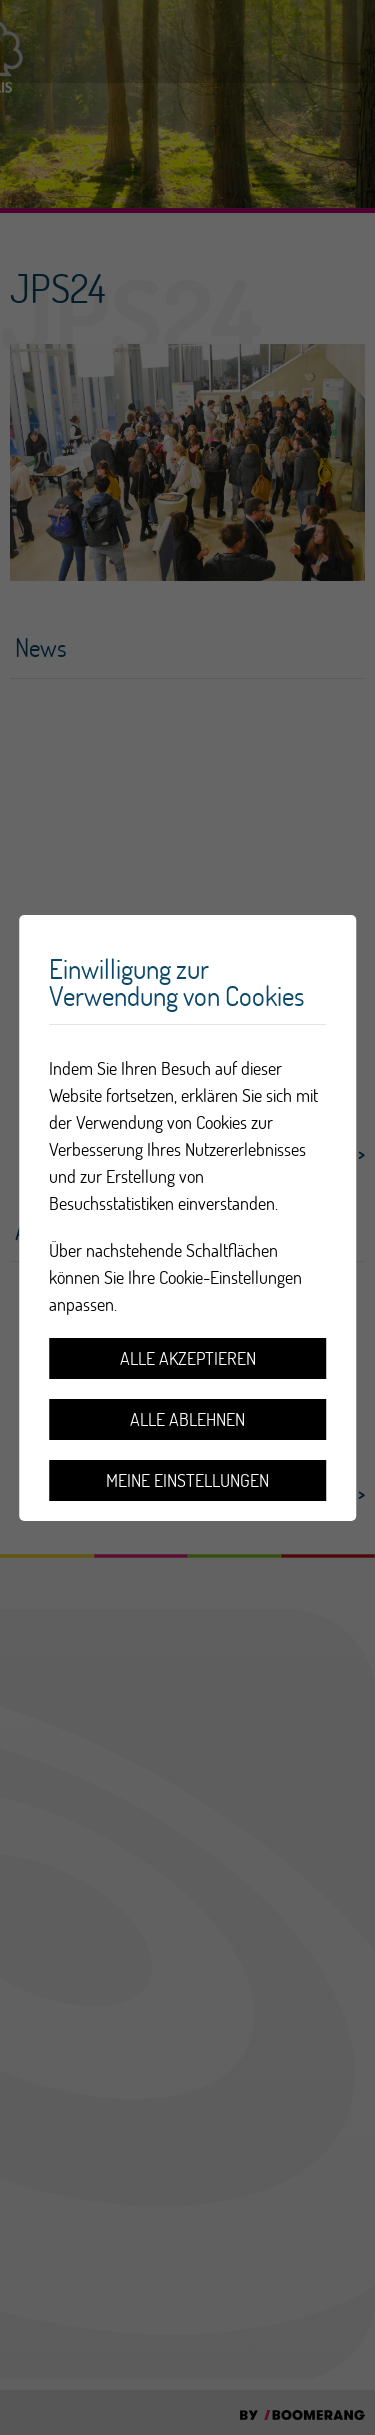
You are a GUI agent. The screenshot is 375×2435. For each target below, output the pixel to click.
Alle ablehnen (187, 1419)
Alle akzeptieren (188, 1358)
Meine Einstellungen (187, 1480)
